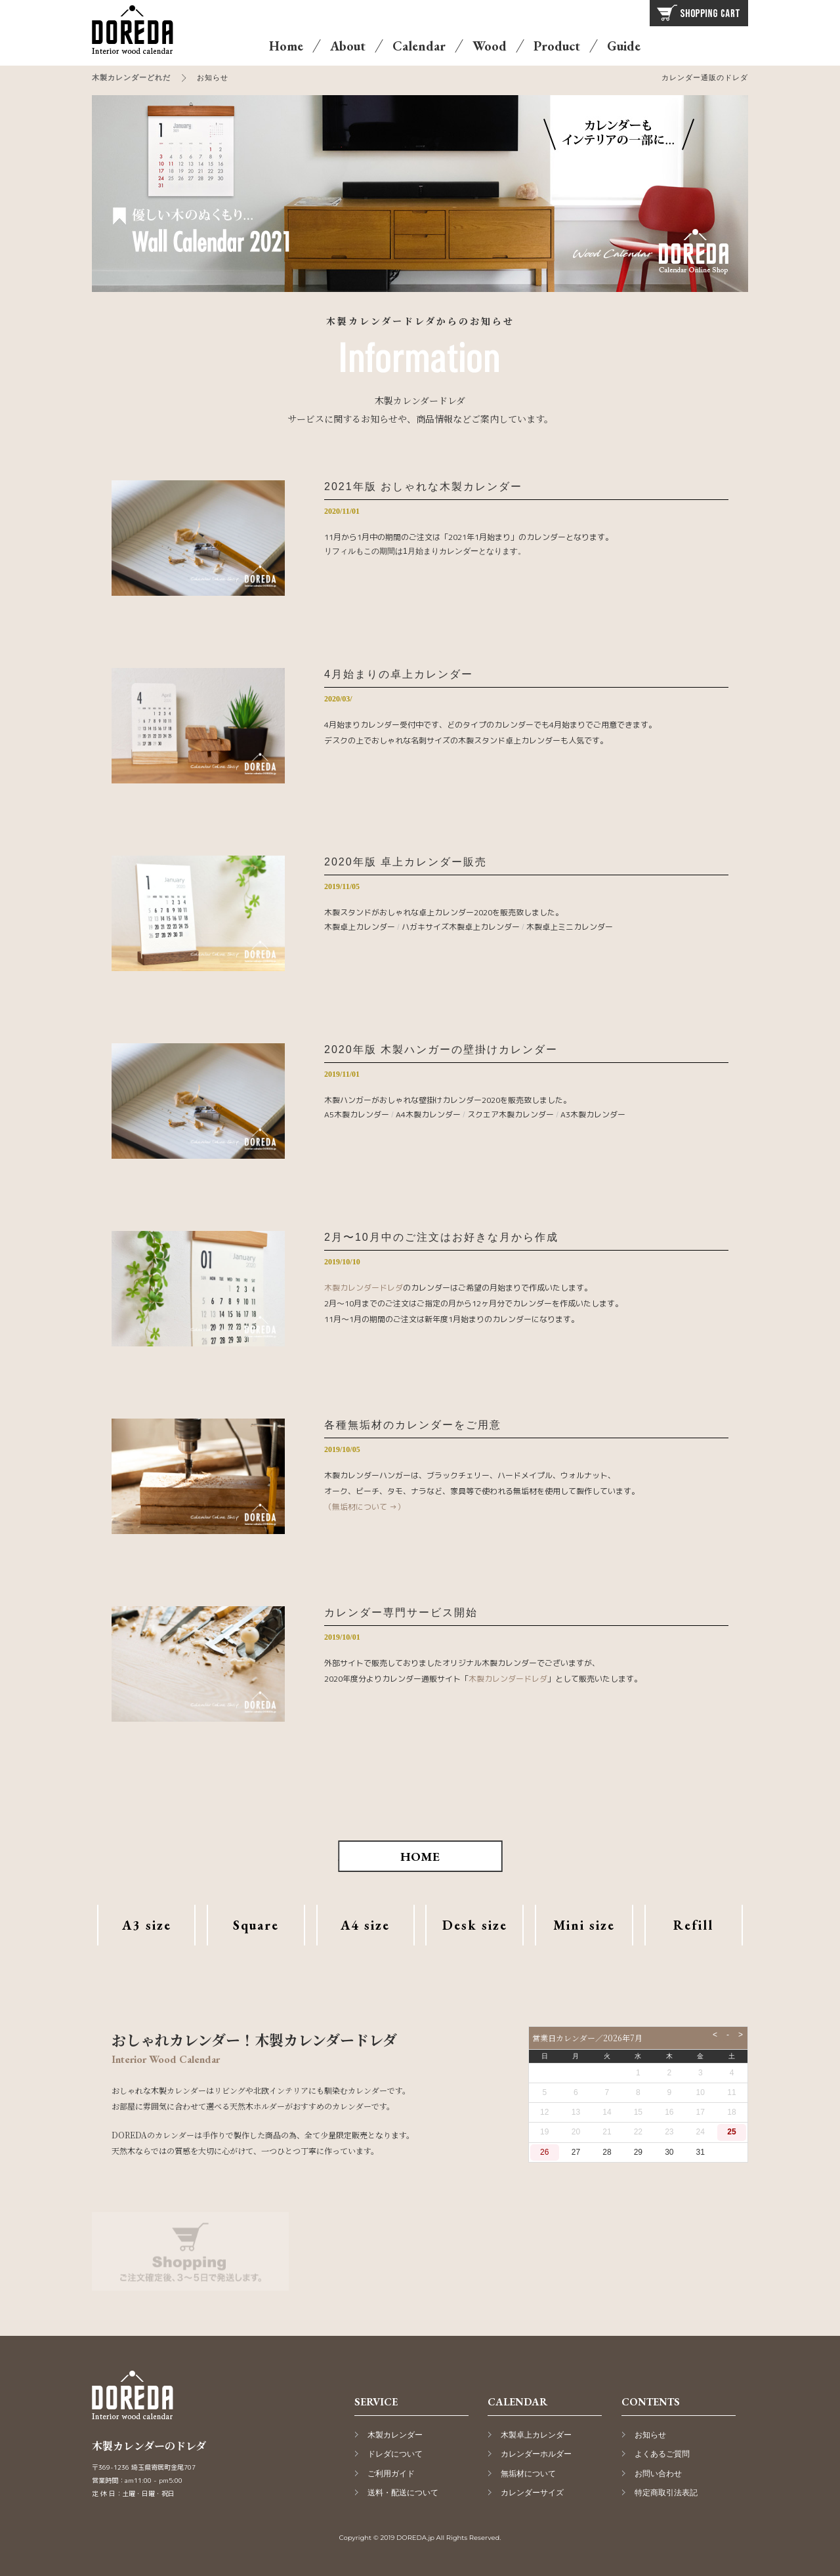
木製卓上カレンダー (359, 926)
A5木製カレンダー (356, 1114)
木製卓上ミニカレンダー (569, 926)
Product (557, 45)
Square (256, 1925)
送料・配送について (403, 2492)
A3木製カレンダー (592, 1114)
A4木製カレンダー (428, 1114)
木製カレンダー (395, 2435)
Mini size (584, 1925)
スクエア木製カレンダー (510, 1114)
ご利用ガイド (391, 2473)
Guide (623, 45)
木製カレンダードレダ (363, 1287)
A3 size (146, 1925)
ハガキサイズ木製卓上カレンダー (461, 926)
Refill (693, 1925)
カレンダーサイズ (532, 2492)
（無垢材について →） (364, 1506)
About (348, 45)
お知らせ (650, 2435)
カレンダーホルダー (536, 2454)
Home (286, 45)
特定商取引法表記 (666, 2492)
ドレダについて (395, 2454)
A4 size (365, 1925)
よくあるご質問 (662, 2454)
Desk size (474, 1925)
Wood (489, 45)
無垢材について (528, 2473)
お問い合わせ (658, 2473)
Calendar (419, 45)
